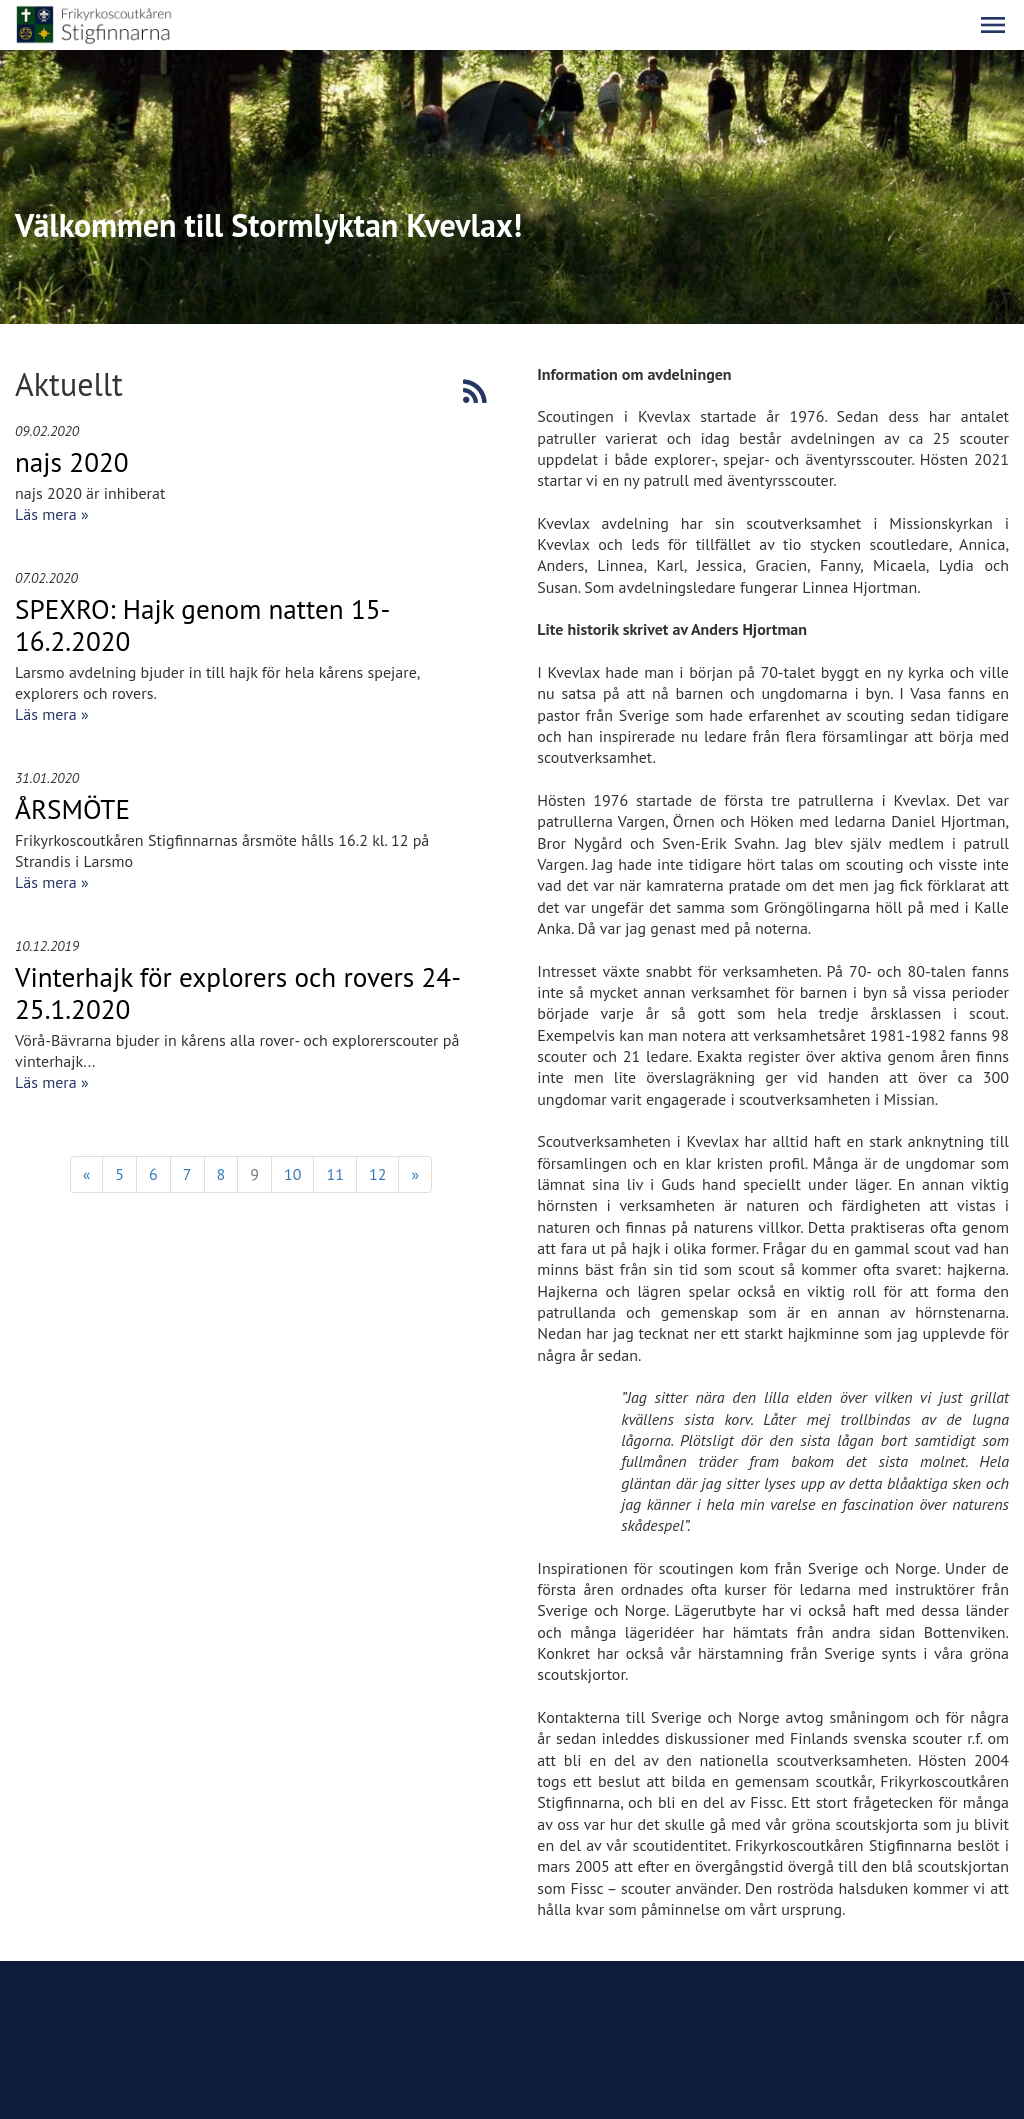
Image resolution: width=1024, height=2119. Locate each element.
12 (377, 1174)
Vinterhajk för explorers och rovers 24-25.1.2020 (238, 993)
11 (334, 1174)
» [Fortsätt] (415, 1174)
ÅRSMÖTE (72, 809)
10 (292, 1174)
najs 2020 (72, 462)
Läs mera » (52, 514)
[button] (993, 25)
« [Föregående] (87, 1174)
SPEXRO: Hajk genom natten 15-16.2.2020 (202, 625)
